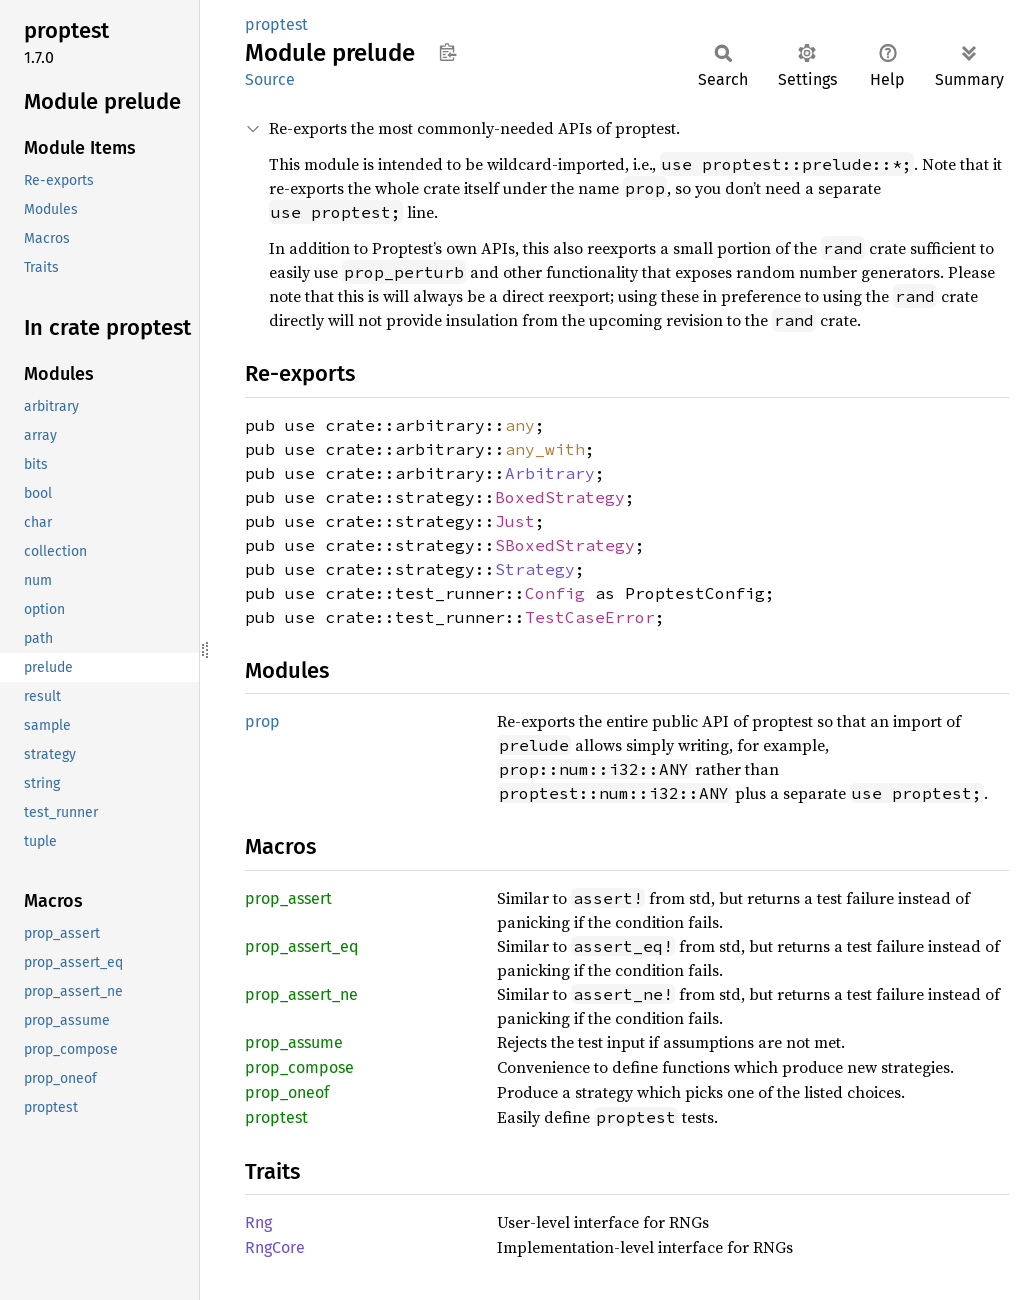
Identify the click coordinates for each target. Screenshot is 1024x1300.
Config (555, 593)
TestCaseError (590, 617)
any (520, 425)
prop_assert (288, 898)
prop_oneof (287, 1092)
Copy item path (447, 52)
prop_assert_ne (301, 994)
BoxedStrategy (560, 497)
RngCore (275, 1247)
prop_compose (299, 1067)
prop (262, 721)
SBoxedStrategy (565, 545)
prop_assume (294, 1042)
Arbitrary (550, 473)
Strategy (535, 569)
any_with (545, 449)
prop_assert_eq (301, 946)
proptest (276, 24)
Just (515, 521)
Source (270, 79)
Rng (258, 1222)
